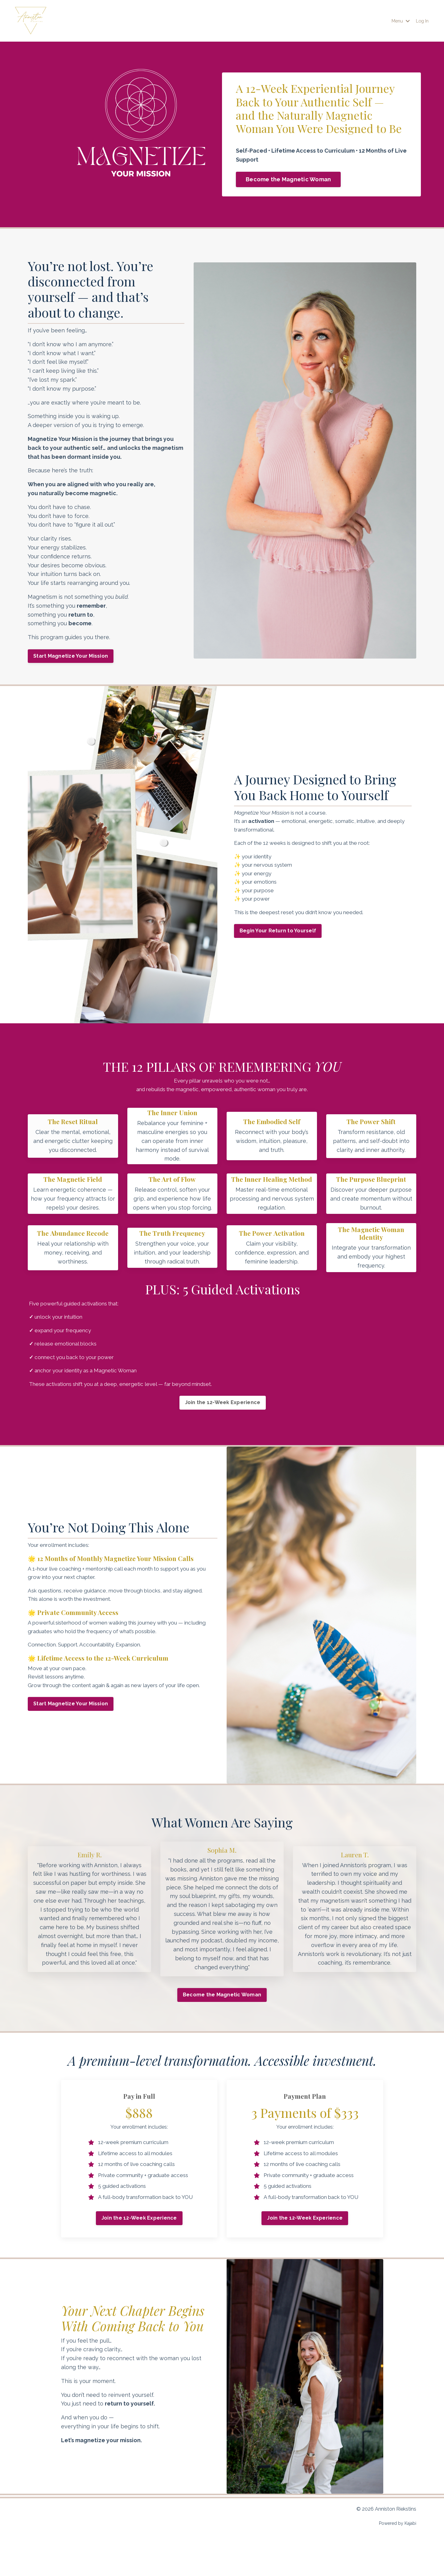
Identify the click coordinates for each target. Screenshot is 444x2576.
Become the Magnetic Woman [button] (288, 179)
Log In (421, 21)
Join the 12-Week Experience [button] (222, 1422)
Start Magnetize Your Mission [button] (70, 656)
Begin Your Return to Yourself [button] (279, 933)
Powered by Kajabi (397, 2560)
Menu (398, 21)
